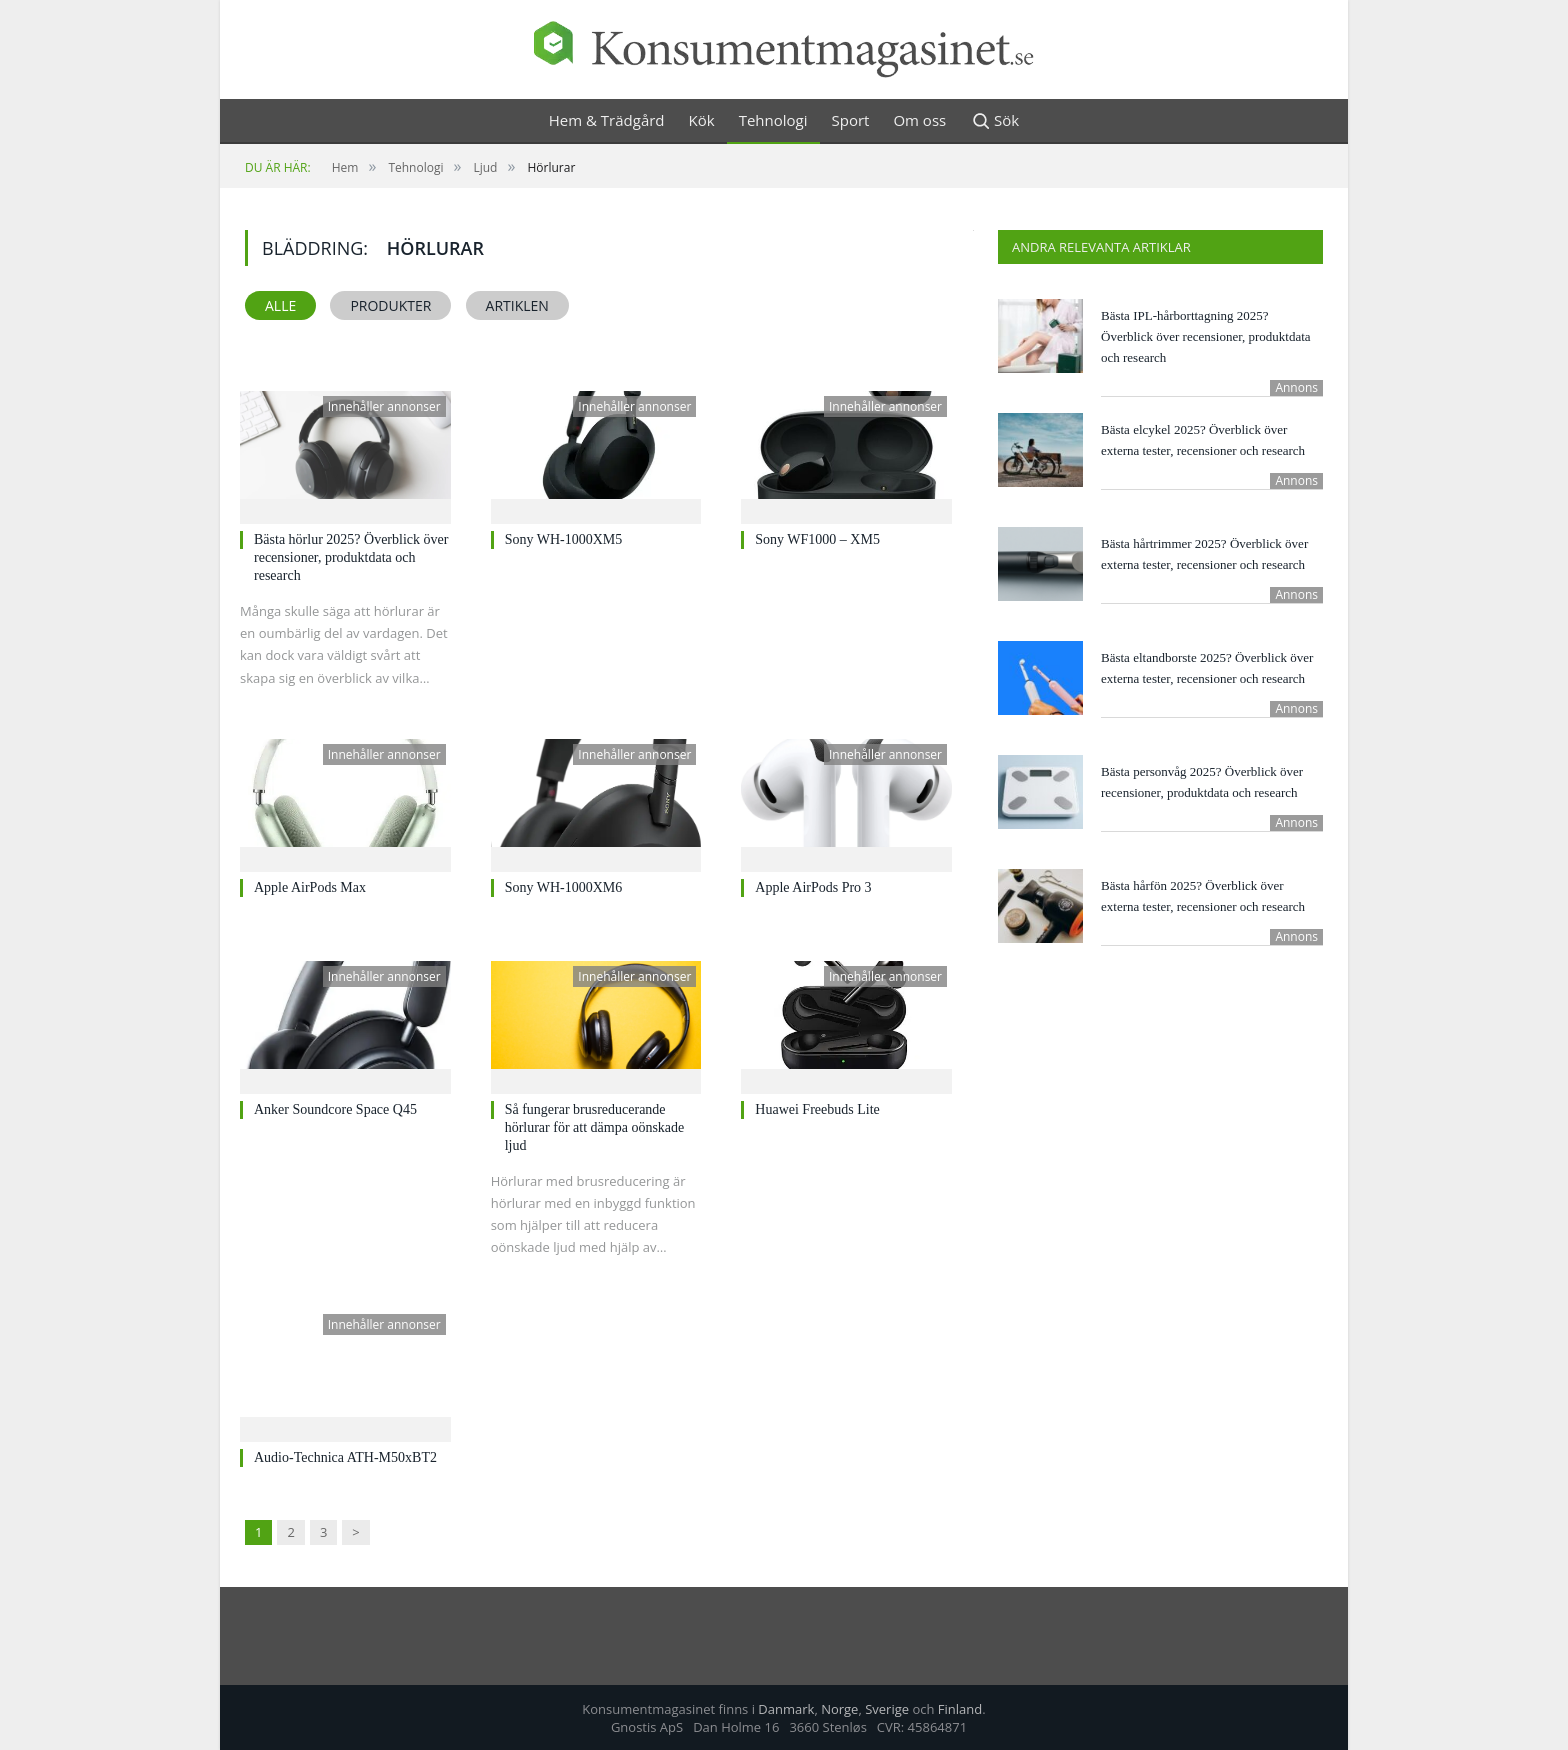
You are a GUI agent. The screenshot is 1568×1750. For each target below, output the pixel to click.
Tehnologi (773, 120)
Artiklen (517, 305)
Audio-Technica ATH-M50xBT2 (345, 1457)
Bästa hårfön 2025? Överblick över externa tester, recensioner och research (1203, 896)
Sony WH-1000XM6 (564, 887)
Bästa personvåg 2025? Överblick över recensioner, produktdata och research (1202, 782)
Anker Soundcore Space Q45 (335, 1109)
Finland (960, 1709)
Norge (839, 1709)
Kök (702, 120)
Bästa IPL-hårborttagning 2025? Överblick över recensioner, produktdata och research (1206, 336)
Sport (851, 120)
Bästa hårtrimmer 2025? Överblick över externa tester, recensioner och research (1204, 554)
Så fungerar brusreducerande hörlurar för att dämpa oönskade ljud (595, 1127)
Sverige (887, 1709)
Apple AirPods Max (310, 887)
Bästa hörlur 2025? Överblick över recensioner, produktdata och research (351, 557)
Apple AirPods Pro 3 (813, 887)
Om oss (919, 120)
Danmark (786, 1709)
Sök (994, 121)
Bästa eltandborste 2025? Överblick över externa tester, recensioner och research (1207, 668)
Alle (280, 305)
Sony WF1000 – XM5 (817, 539)
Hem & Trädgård (607, 120)
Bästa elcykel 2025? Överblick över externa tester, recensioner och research (1203, 440)
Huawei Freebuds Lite (817, 1109)
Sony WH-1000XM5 (564, 539)
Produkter (390, 305)
